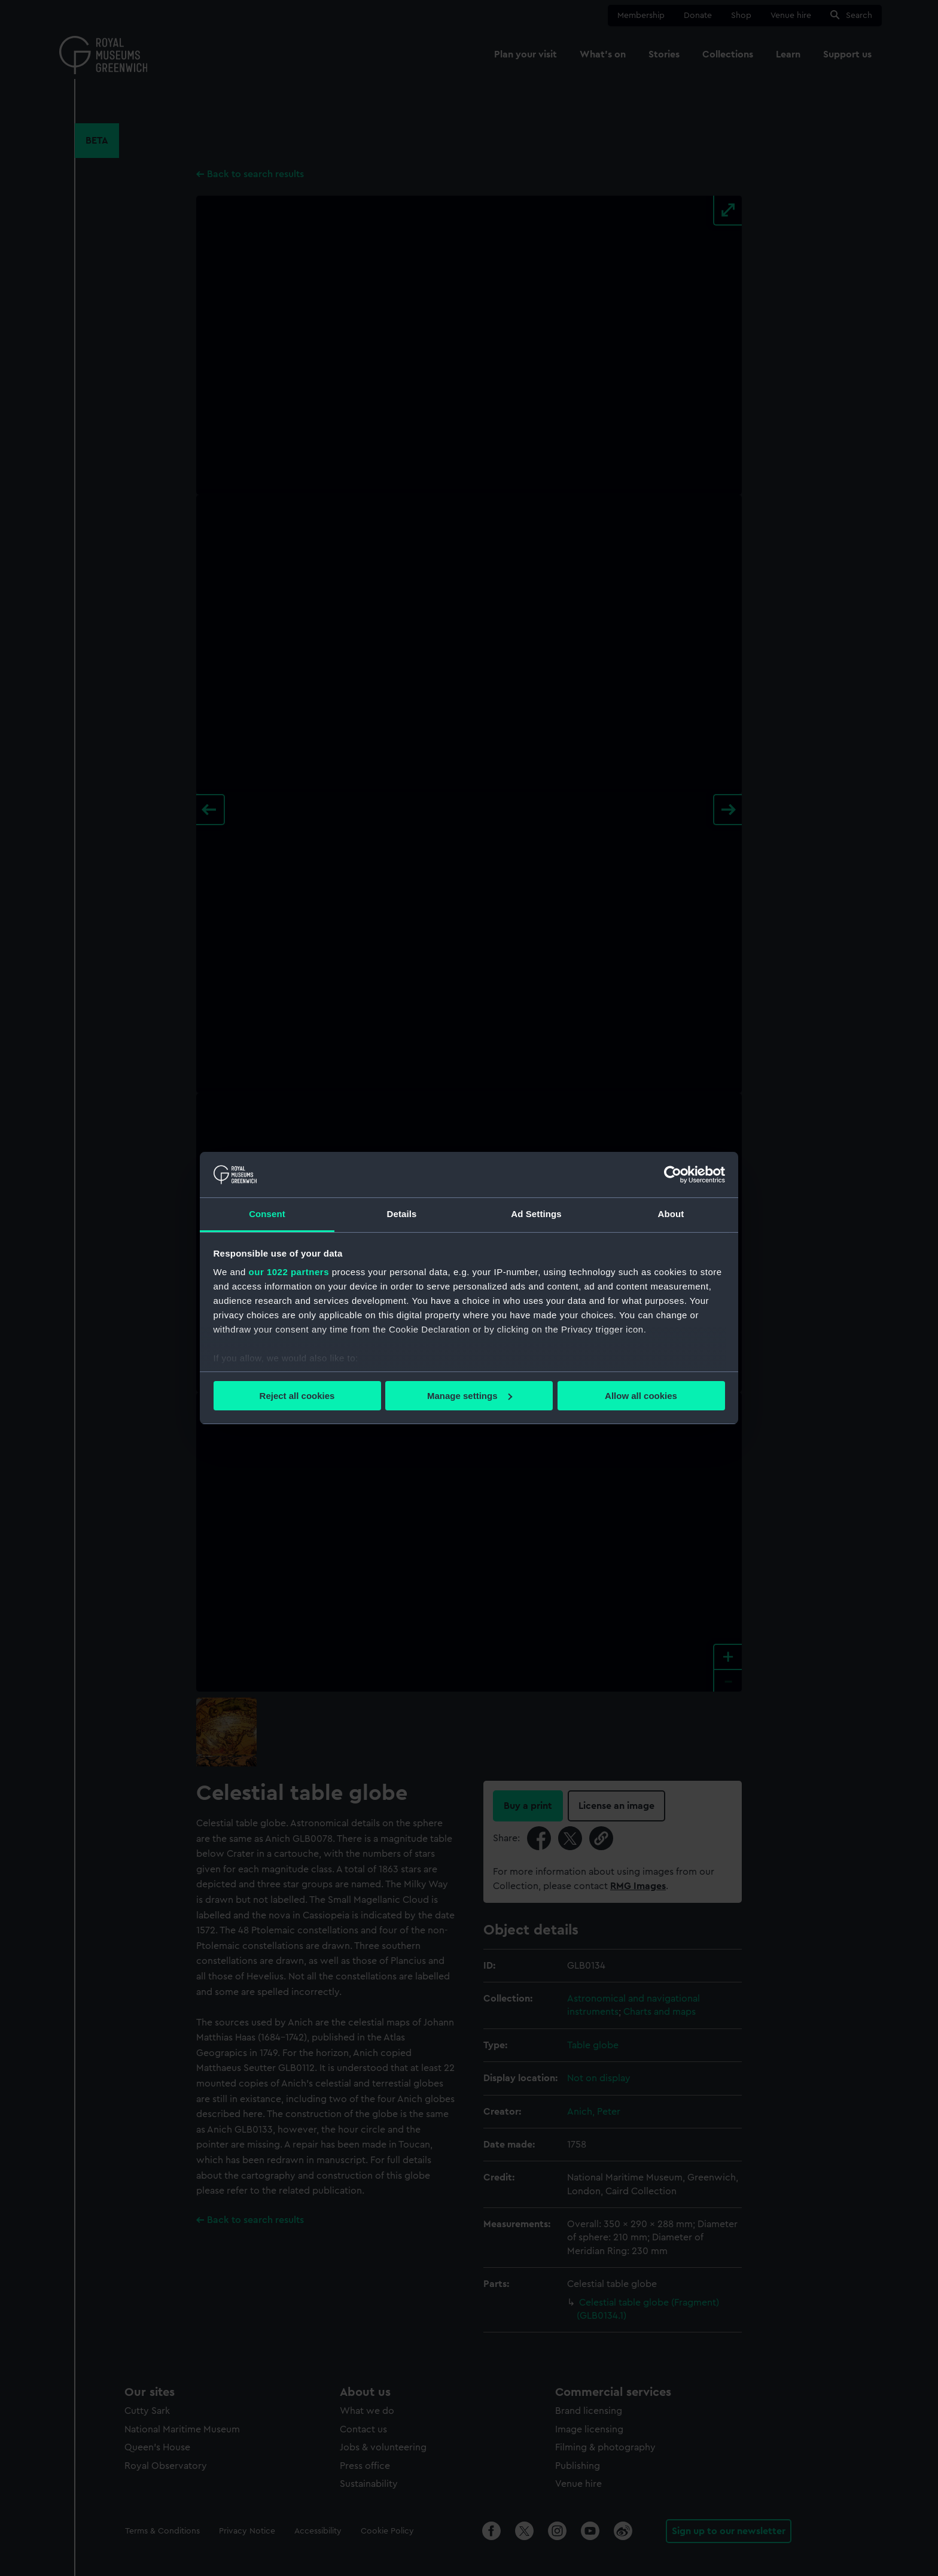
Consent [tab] (267, 1214)
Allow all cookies (641, 1396)
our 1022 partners (289, 1272)
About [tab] (671, 1214)
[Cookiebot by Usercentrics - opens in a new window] (672, 1175)
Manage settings (469, 1396)
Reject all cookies (297, 1396)
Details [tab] (402, 1214)
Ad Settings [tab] (536, 1214)
